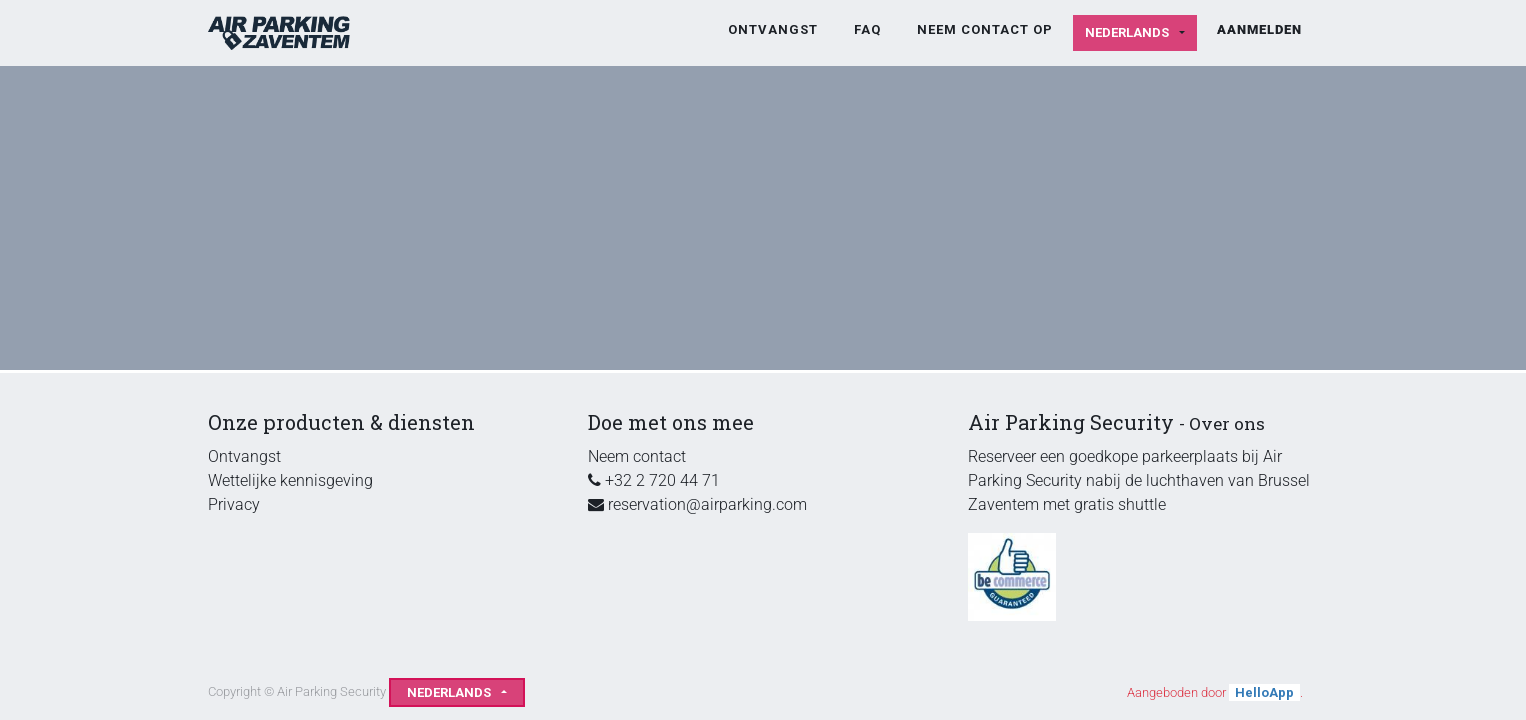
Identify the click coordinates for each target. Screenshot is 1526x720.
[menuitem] (773, 30)
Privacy (234, 504)
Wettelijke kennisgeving (290, 480)
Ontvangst (244, 456)
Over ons (1227, 423)
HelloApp (1264, 692)
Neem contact (637, 456)
